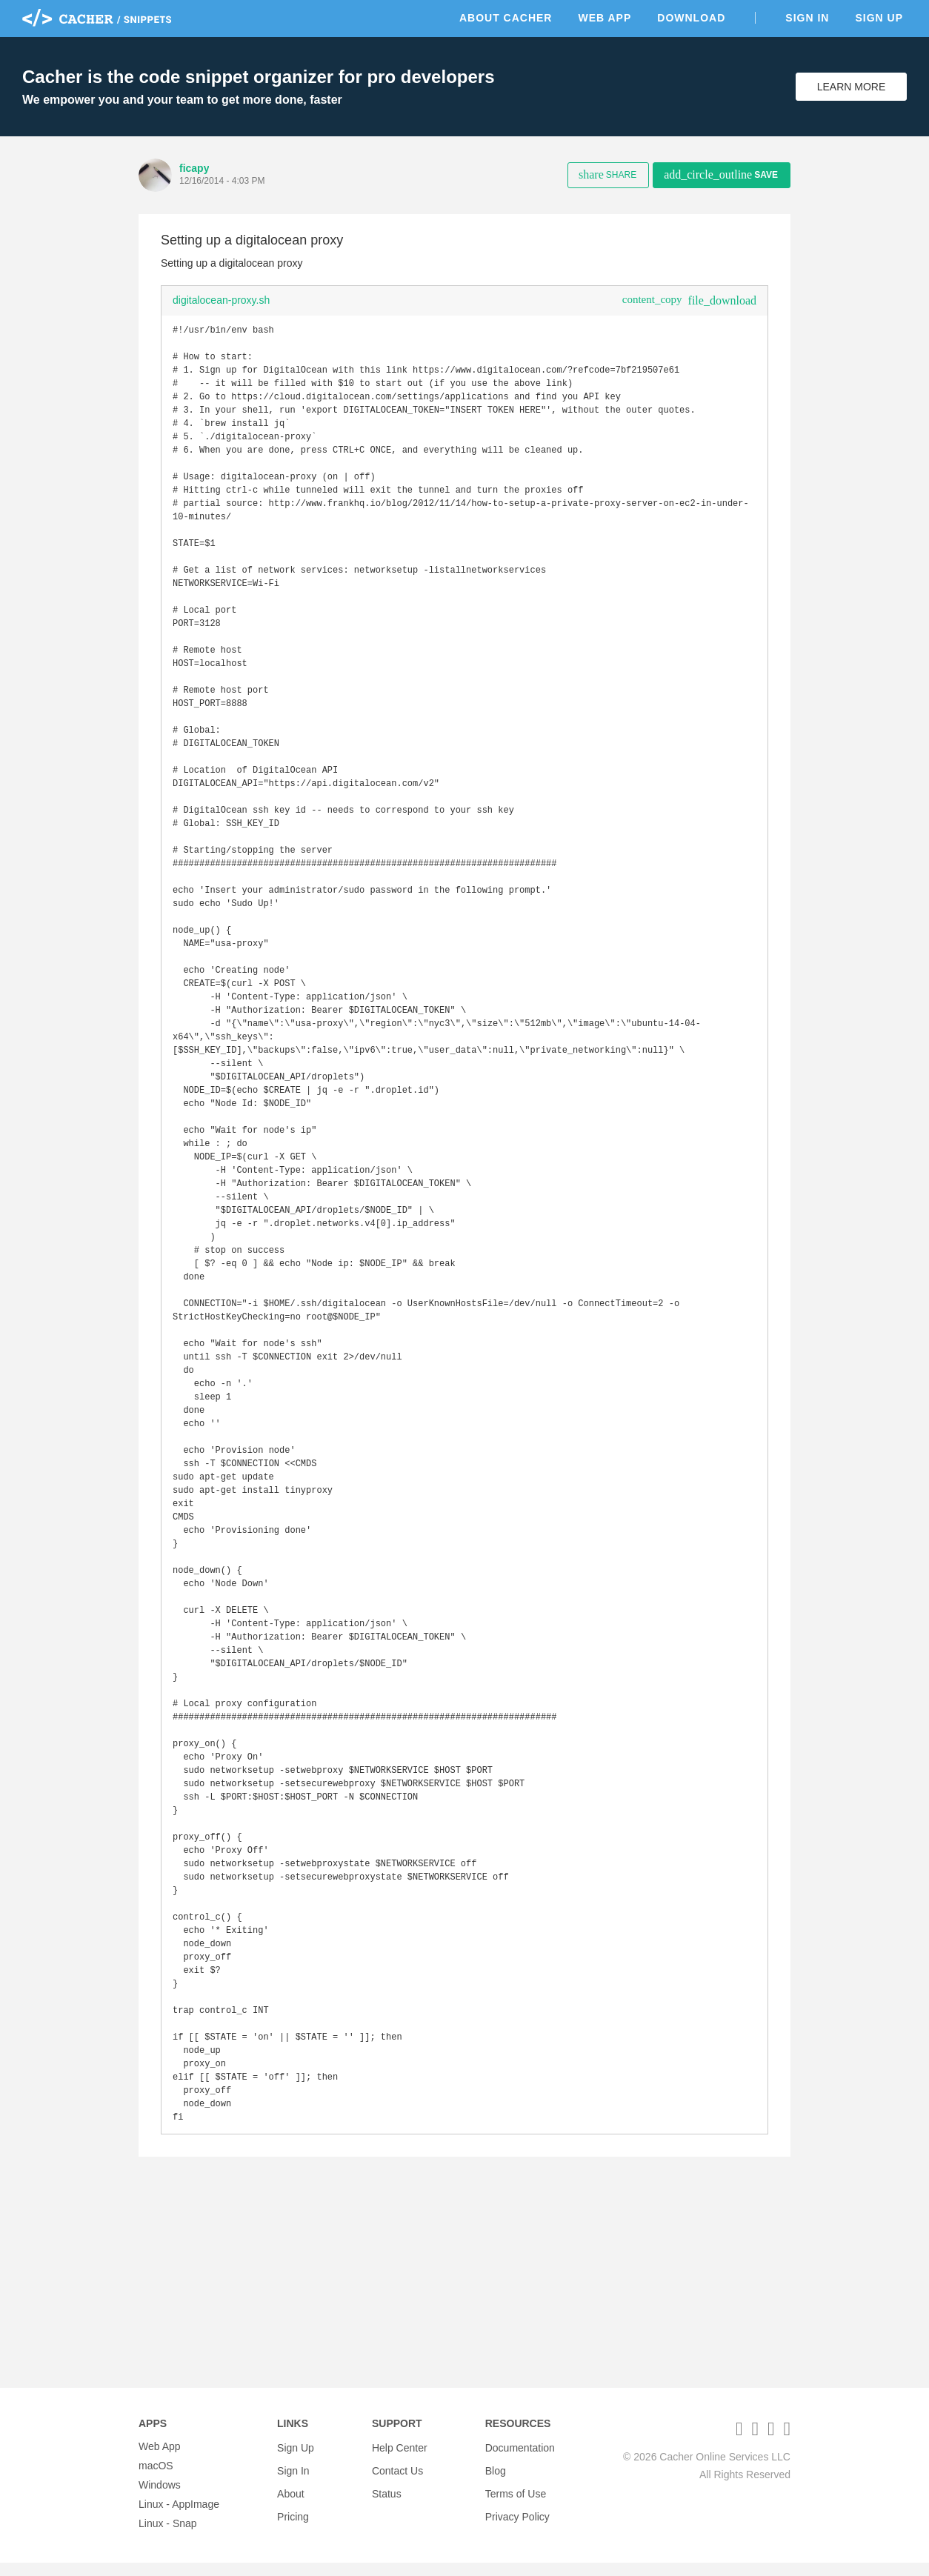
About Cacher (506, 18)
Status (387, 2498)
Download (691, 18)
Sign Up (879, 18)
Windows (160, 2498)
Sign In (807, 18)
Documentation (520, 2460)
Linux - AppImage (179, 2517)
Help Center (399, 2460)
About (290, 2498)
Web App (604, 18)
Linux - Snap (168, 2537)
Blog (495, 2479)
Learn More (851, 87)
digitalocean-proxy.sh (221, 300)
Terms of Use (515, 2498)
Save (721, 174)
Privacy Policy (517, 2517)
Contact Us (397, 2479)
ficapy (194, 168)
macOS (156, 2479)
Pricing (293, 2517)
